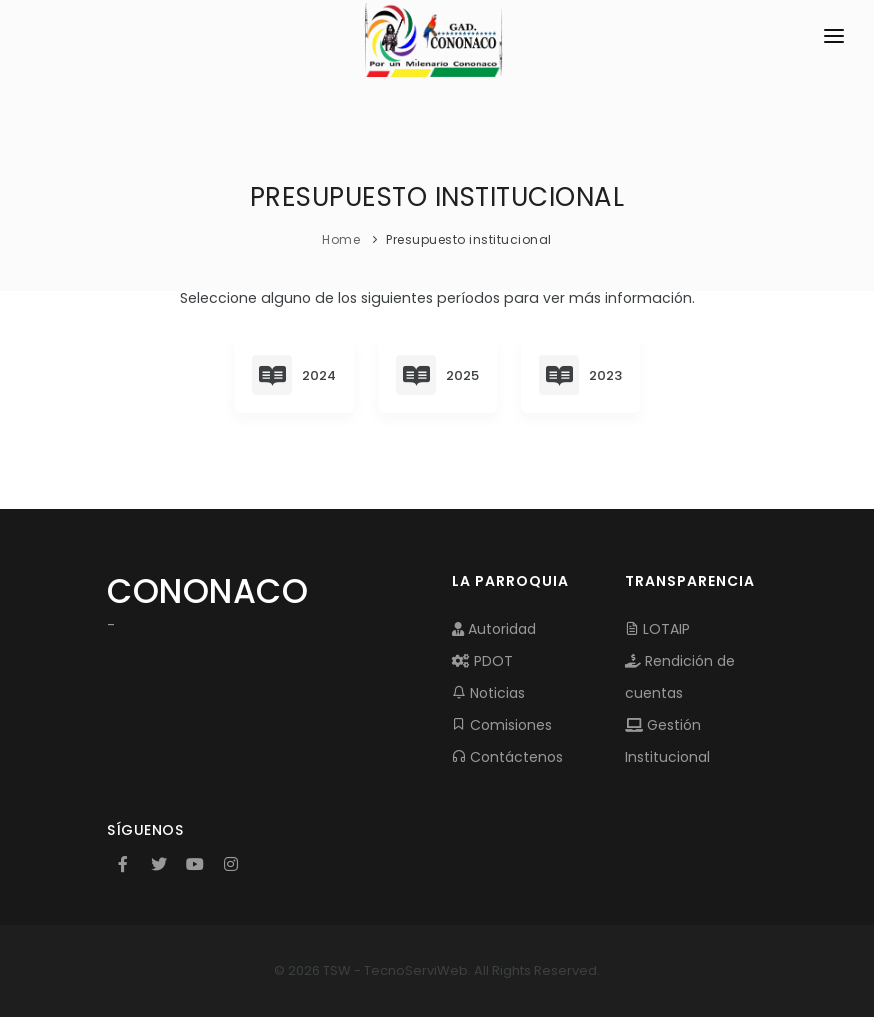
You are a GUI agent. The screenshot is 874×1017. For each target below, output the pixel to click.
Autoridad (494, 629)
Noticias (488, 693)
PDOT (482, 661)
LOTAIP (657, 629)
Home (341, 239)
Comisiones (502, 725)
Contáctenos (507, 757)
